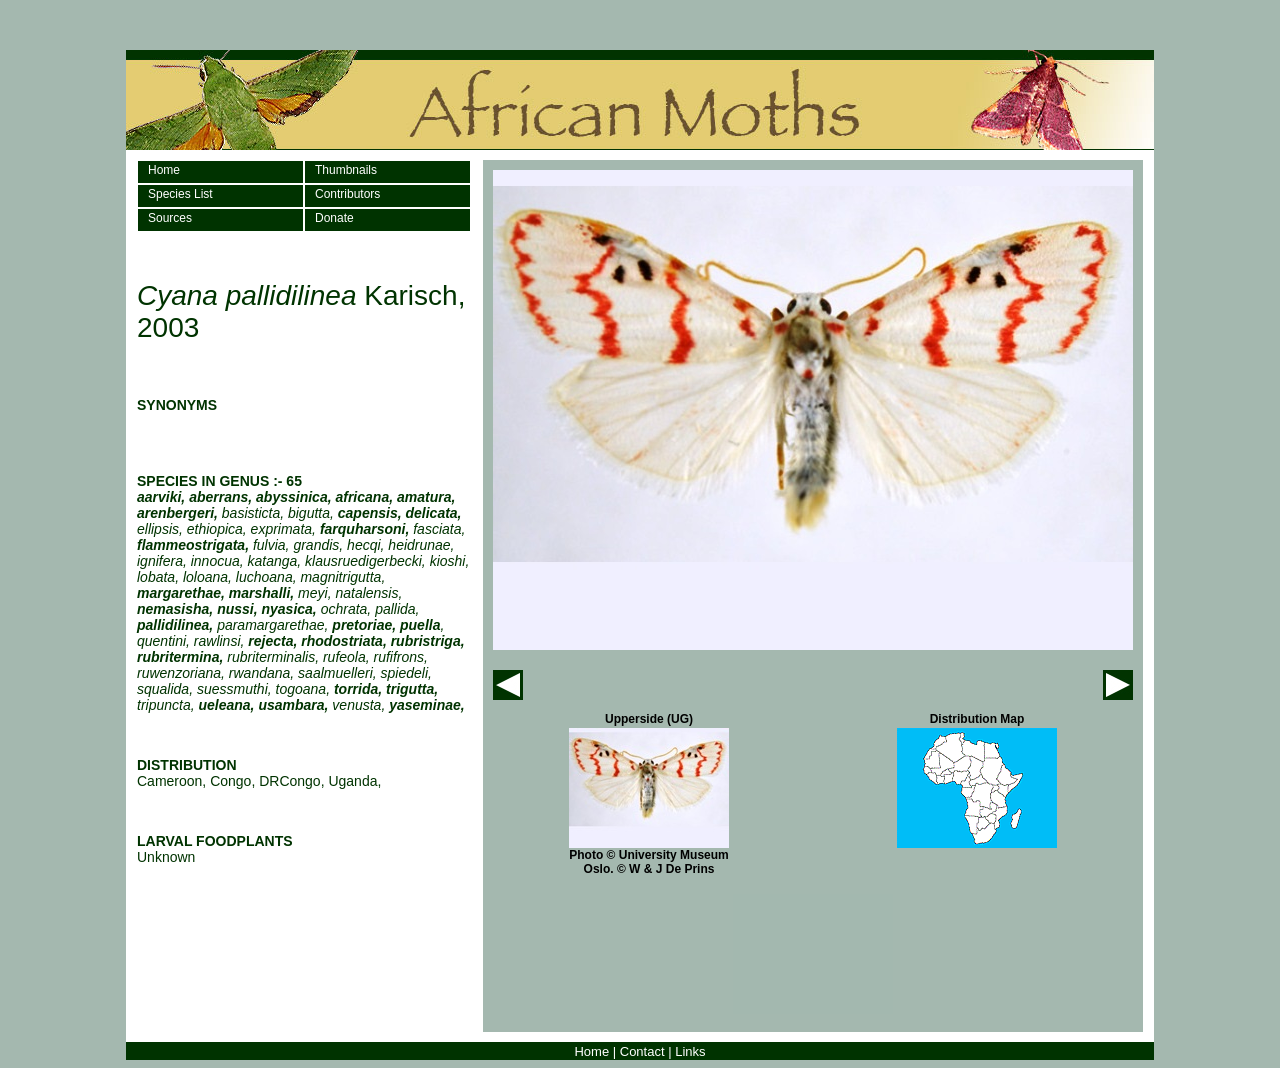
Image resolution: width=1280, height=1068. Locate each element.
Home (164, 170)
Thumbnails (346, 170)
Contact (642, 1051)
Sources (170, 218)
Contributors (347, 194)
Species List (180, 194)
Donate (334, 218)
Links (690, 1051)
